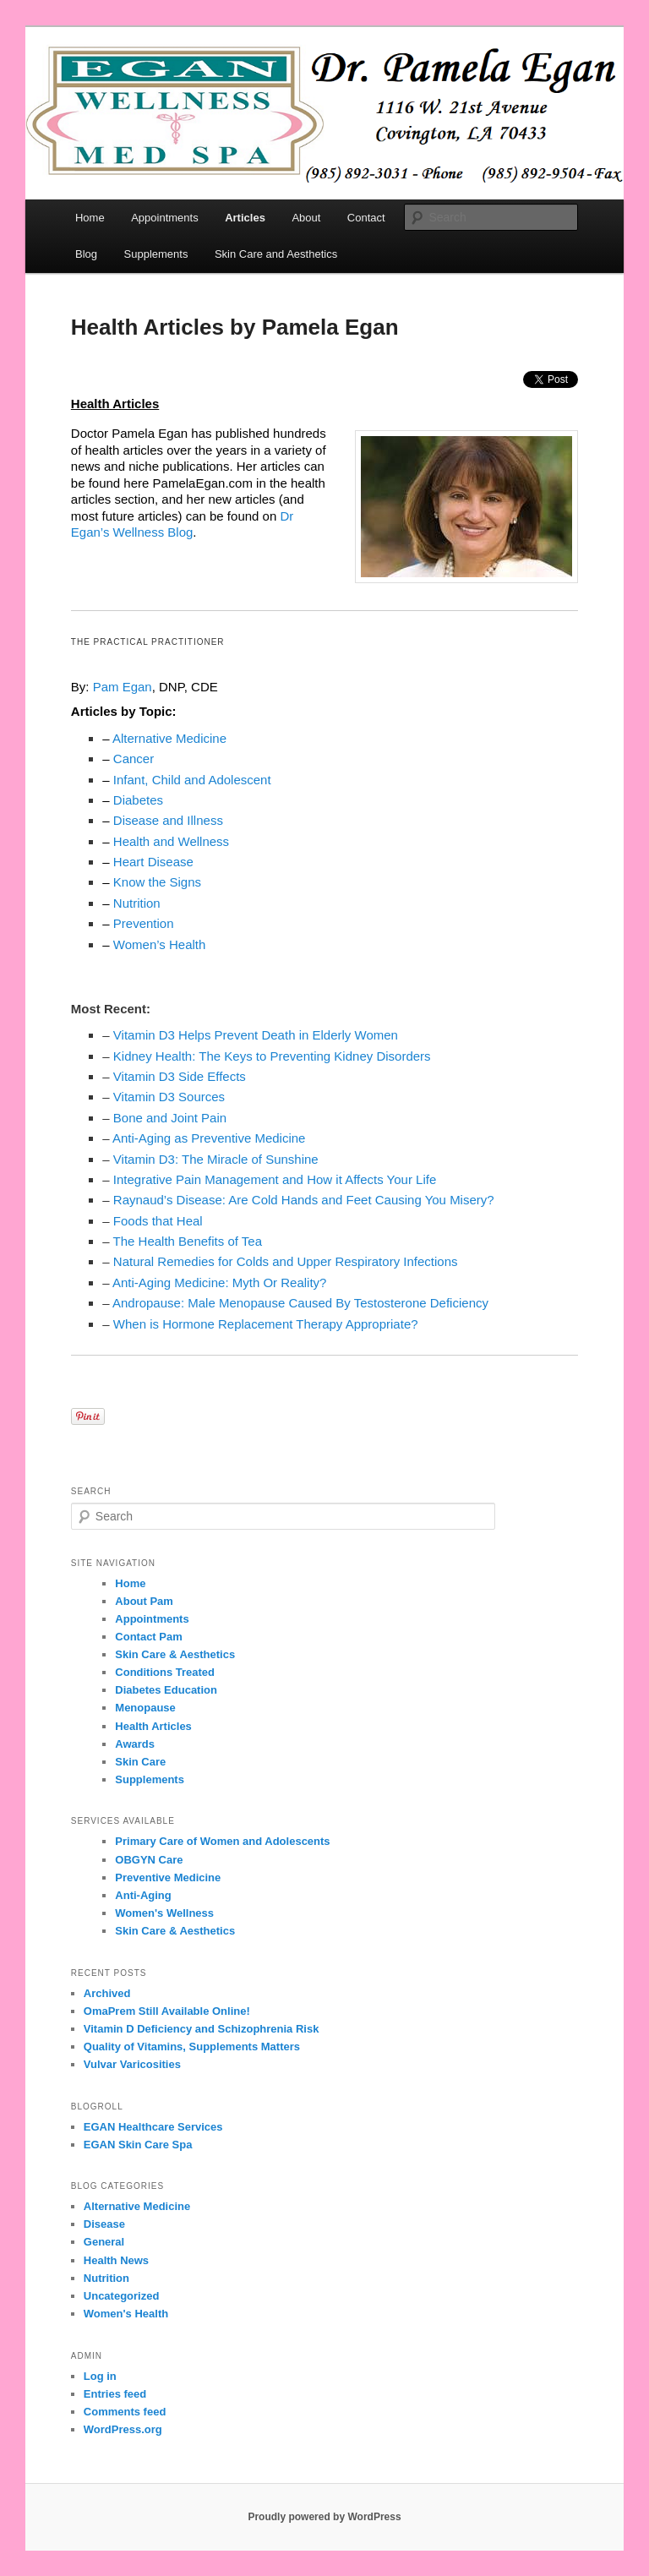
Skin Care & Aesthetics (175, 1654)
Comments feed (125, 2411)
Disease (104, 2224)
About (306, 217)
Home (90, 217)
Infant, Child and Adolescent (192, 779)
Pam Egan (122, 686)
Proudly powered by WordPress (324, 2517)
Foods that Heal (158, 1221)
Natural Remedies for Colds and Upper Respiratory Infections (285, 1261)
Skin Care (140, 1761)
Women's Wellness (164, 1913)
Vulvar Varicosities (132, 2064)
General (104, 2241)
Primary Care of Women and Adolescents (222, 1841)
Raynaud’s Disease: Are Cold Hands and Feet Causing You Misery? (303, 1199)
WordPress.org (123, 2429)
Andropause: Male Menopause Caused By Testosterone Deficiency (300, 1303)
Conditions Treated (165, 1672)
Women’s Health (159, 944)
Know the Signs (157, 882)
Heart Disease (153, 861)
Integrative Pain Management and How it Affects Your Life (274, 1179)
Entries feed (115, 2394)
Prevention (143, 923)
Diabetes (138, 800)
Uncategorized (122, 2295)
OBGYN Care (149, 1859)
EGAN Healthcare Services (153, 2126)
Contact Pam (148, 1636)
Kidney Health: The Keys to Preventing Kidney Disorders (272, 1056)
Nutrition (137, 903)
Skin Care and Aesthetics (276, 254)
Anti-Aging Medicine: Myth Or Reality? (219, 1282)
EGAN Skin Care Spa (138, 2144)
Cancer (133, 758)
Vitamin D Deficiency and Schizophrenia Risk (201, 2028)
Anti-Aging (143, 1895)
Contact (366, 217)
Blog (86, 254)
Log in (100, 2376)
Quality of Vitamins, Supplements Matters (192, 2046)
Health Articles (153, 1726)
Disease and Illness (168, 820)
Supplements (156, 254)
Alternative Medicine (169, 738)
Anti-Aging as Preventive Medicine (208, 1138)
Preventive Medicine (168, 1877)
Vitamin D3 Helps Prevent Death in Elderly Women (255, 1035)
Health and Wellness (171, 841)
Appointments (165, 217)
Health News (116, 2260)
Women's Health (126, 2313)
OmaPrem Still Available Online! (167, 2011)
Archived (107, 1993)
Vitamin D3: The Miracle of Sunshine (216, 1159)
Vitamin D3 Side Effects (179, 1076)
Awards (135, 1744)
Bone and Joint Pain (169, 1118)
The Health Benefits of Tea (188, 1241)
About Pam (144, 1601)
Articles (245, 217)
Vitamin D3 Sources (169, 1096)
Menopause (145, 1707)
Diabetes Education (166, 1690)
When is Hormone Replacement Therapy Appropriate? (265, 1324)
